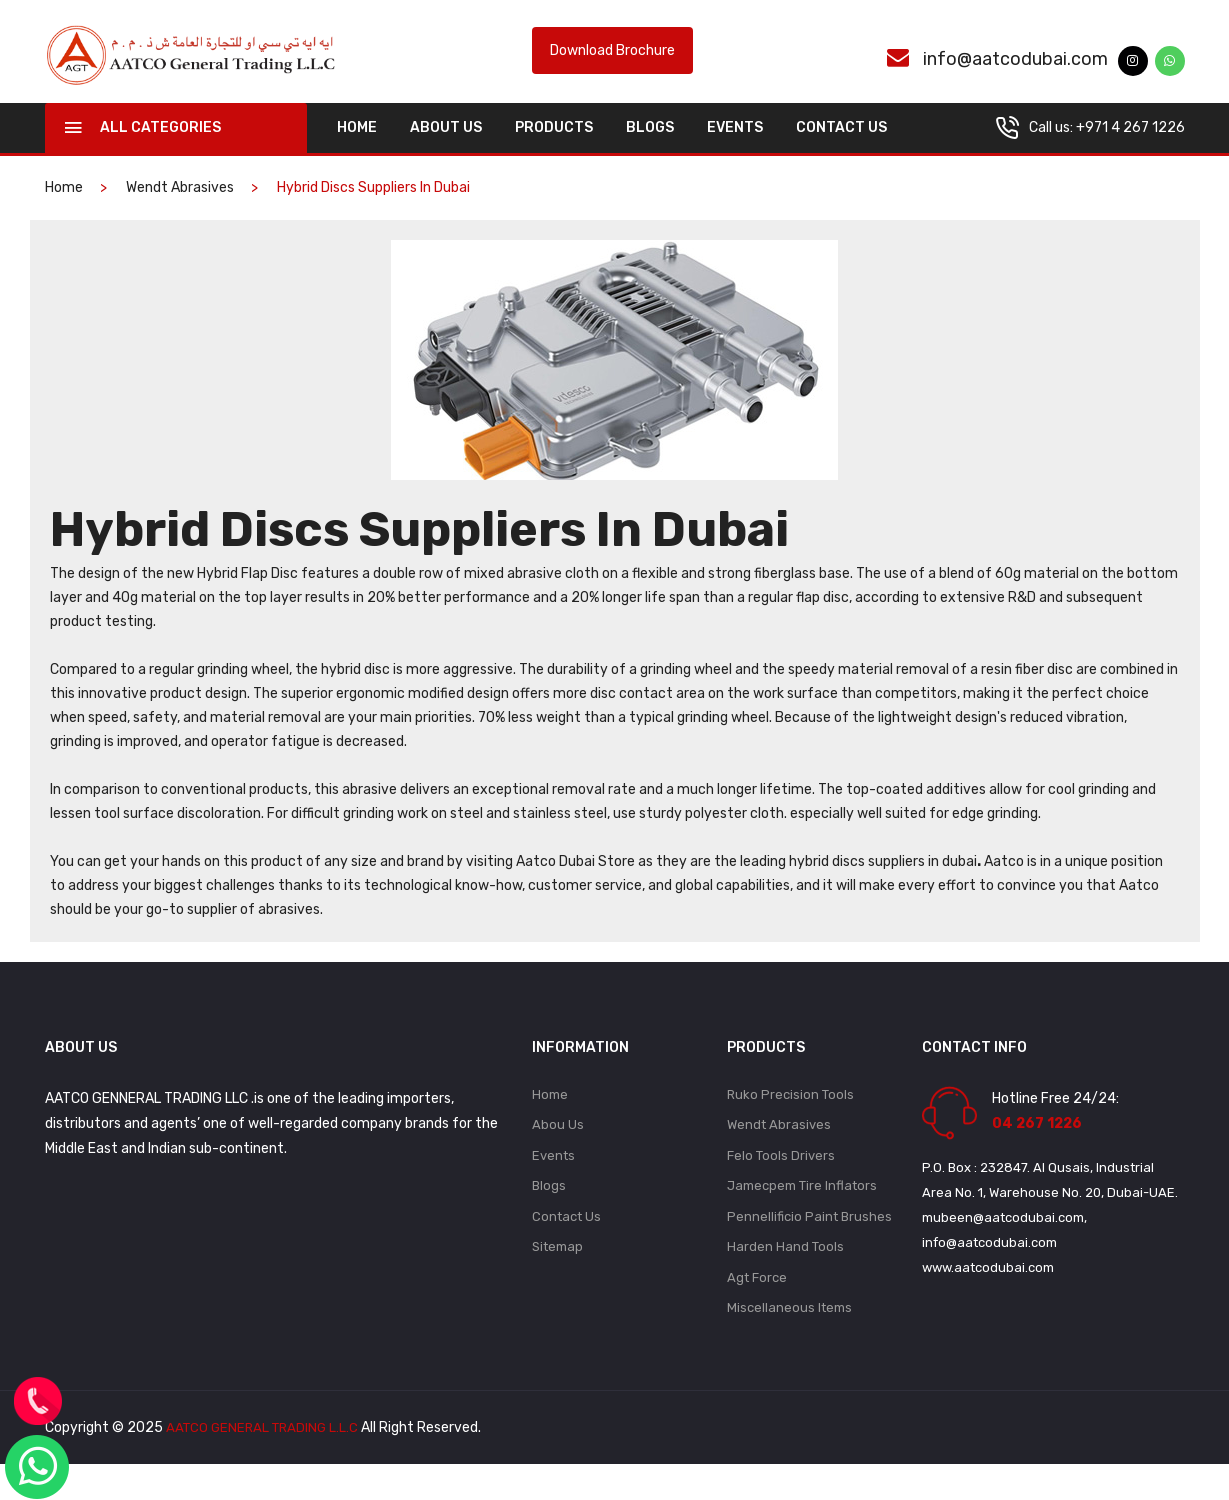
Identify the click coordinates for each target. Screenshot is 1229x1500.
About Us (446, 151)
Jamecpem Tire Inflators (802, 1215)
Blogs (650, 151)
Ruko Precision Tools (790, 1119)
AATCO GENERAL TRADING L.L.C (266, 1463)
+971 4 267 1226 (1130, 151)
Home (550, 1119)
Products (554, 151)
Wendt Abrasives (180, 211)
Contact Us (841, 151)
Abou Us (558, 1151)
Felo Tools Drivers (781, 1183)
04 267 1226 (1037, 1147)
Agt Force (757, 1311)
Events (735, 151)
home (357, 151)
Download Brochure (612, 63)
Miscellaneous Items (789, 1343)
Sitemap (557, 1279)
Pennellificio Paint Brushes (809, 1247)
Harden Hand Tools (785, 1279)
